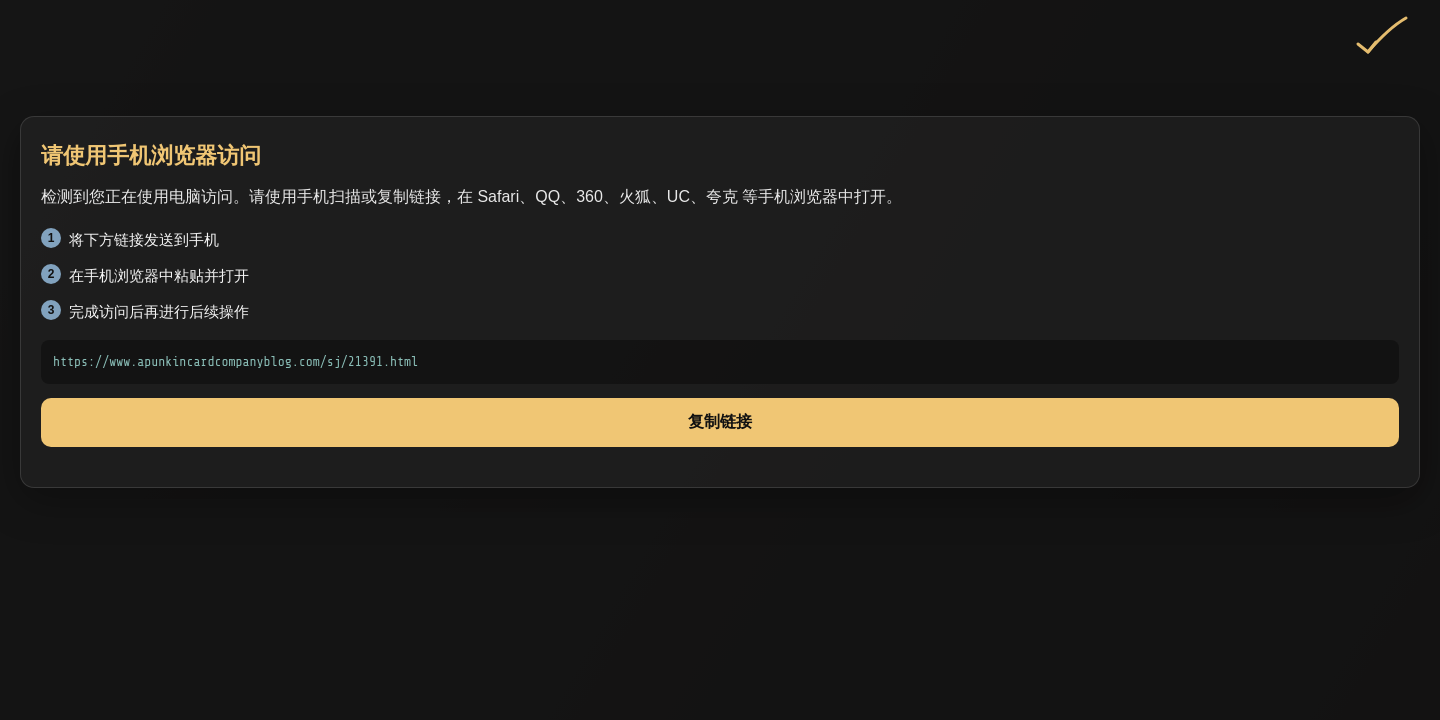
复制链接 (720, 421)
